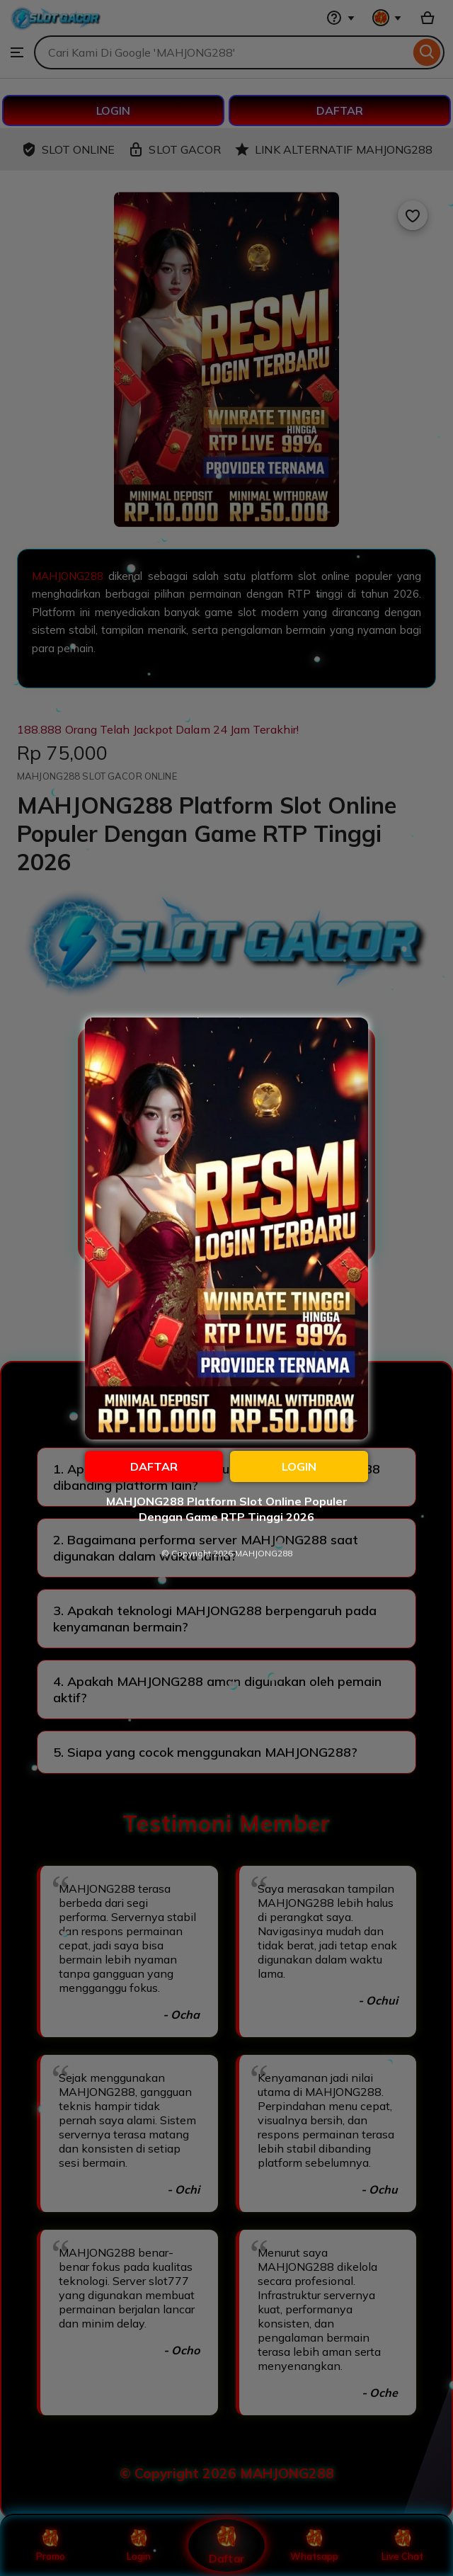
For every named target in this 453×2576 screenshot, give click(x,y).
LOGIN (299, 1466)
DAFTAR (154, 1466)
